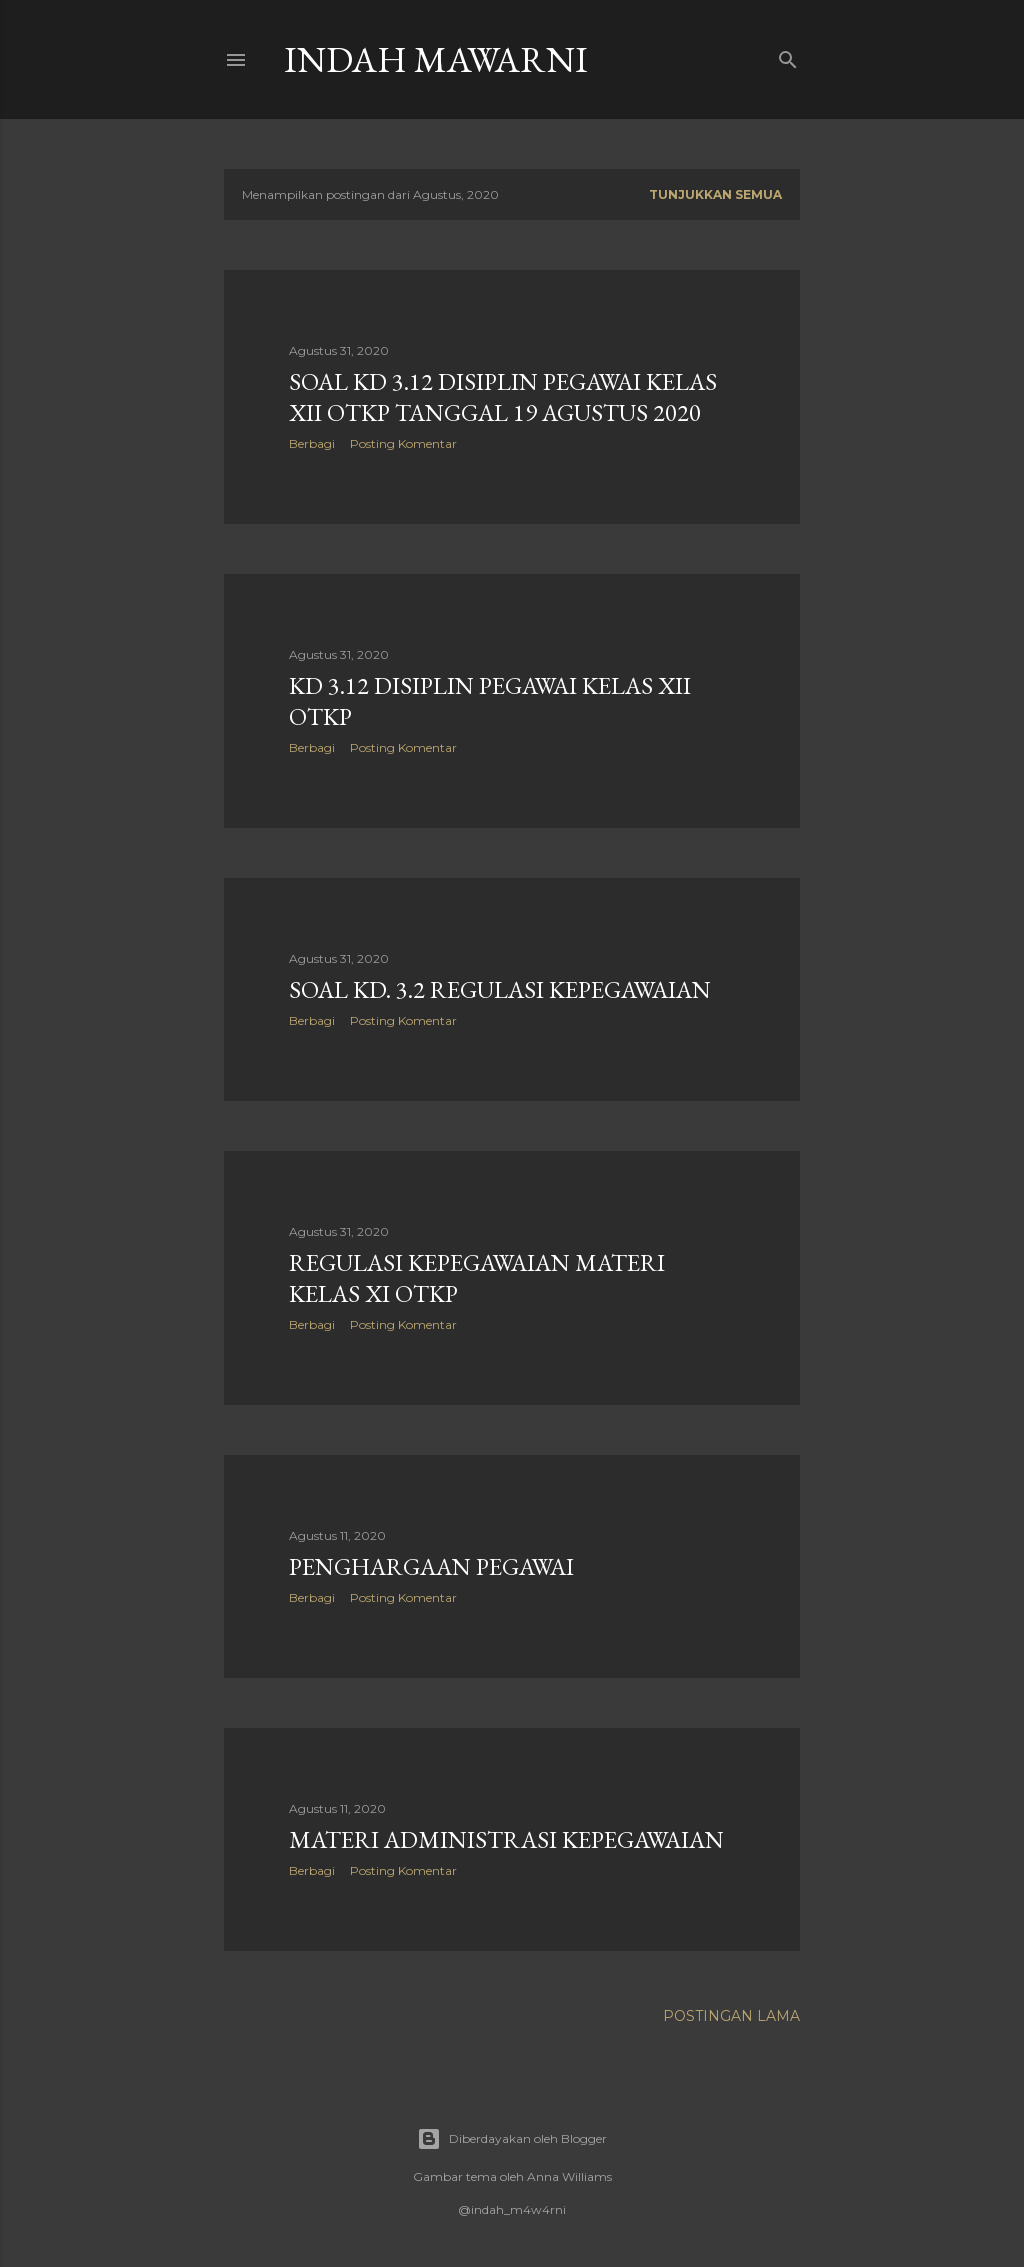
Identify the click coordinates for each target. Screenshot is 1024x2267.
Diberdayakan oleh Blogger (512, 2139)
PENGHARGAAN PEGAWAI (431, 1566)
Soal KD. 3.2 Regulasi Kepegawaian (500, 989)
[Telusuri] (788, 55)
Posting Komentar (403, 443)
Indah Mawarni (436, 59)
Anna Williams (569, 2176)
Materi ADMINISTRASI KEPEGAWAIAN (506, 1839)
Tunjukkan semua (715, 194)
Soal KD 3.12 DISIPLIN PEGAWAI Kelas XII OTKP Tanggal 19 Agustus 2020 (503, 397)
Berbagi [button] (312, 443)
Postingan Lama (731, 2016)
